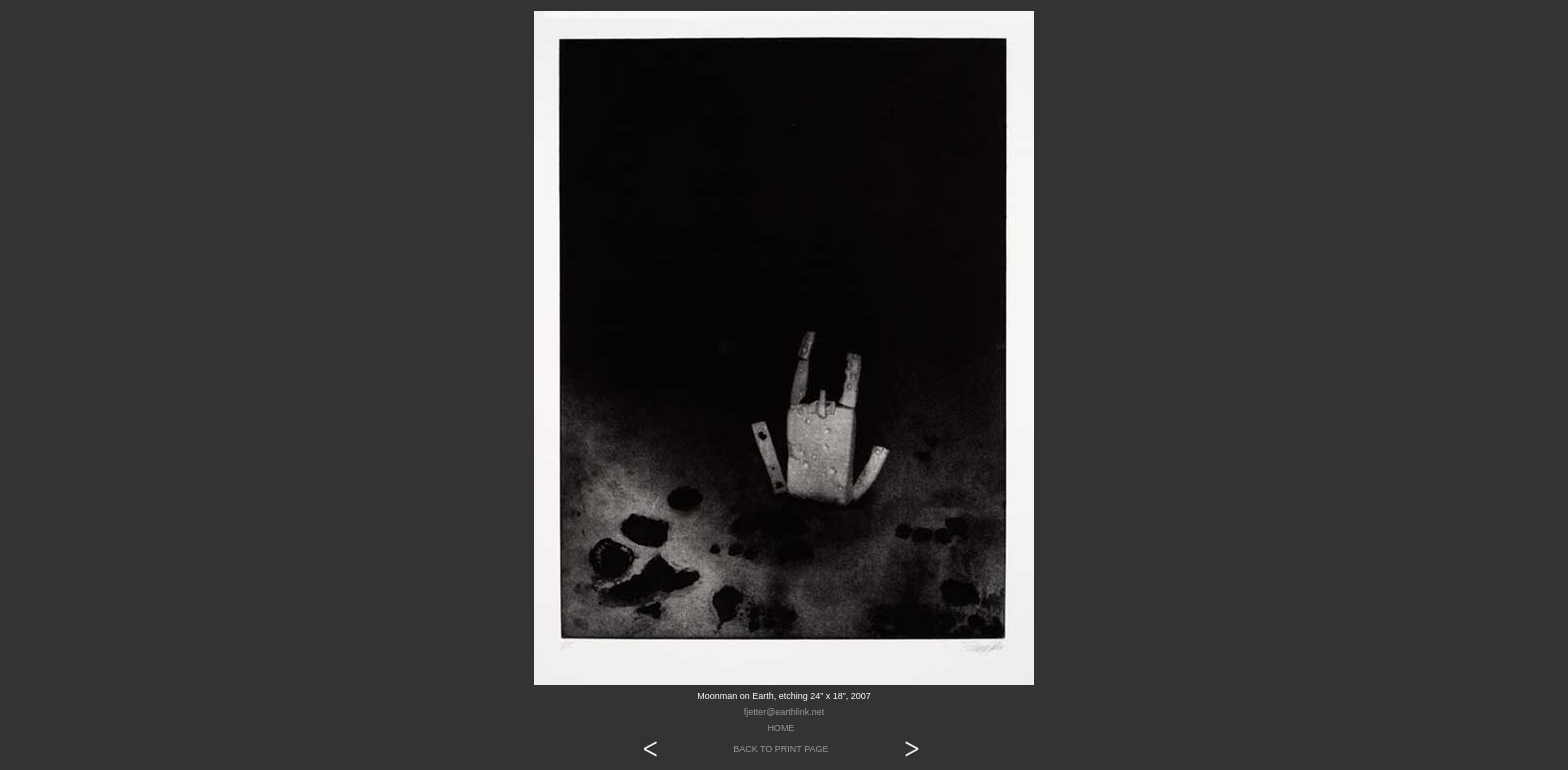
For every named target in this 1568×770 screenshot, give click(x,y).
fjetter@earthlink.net (784, 712)
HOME (780, 728)
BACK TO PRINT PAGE (780, 749)
